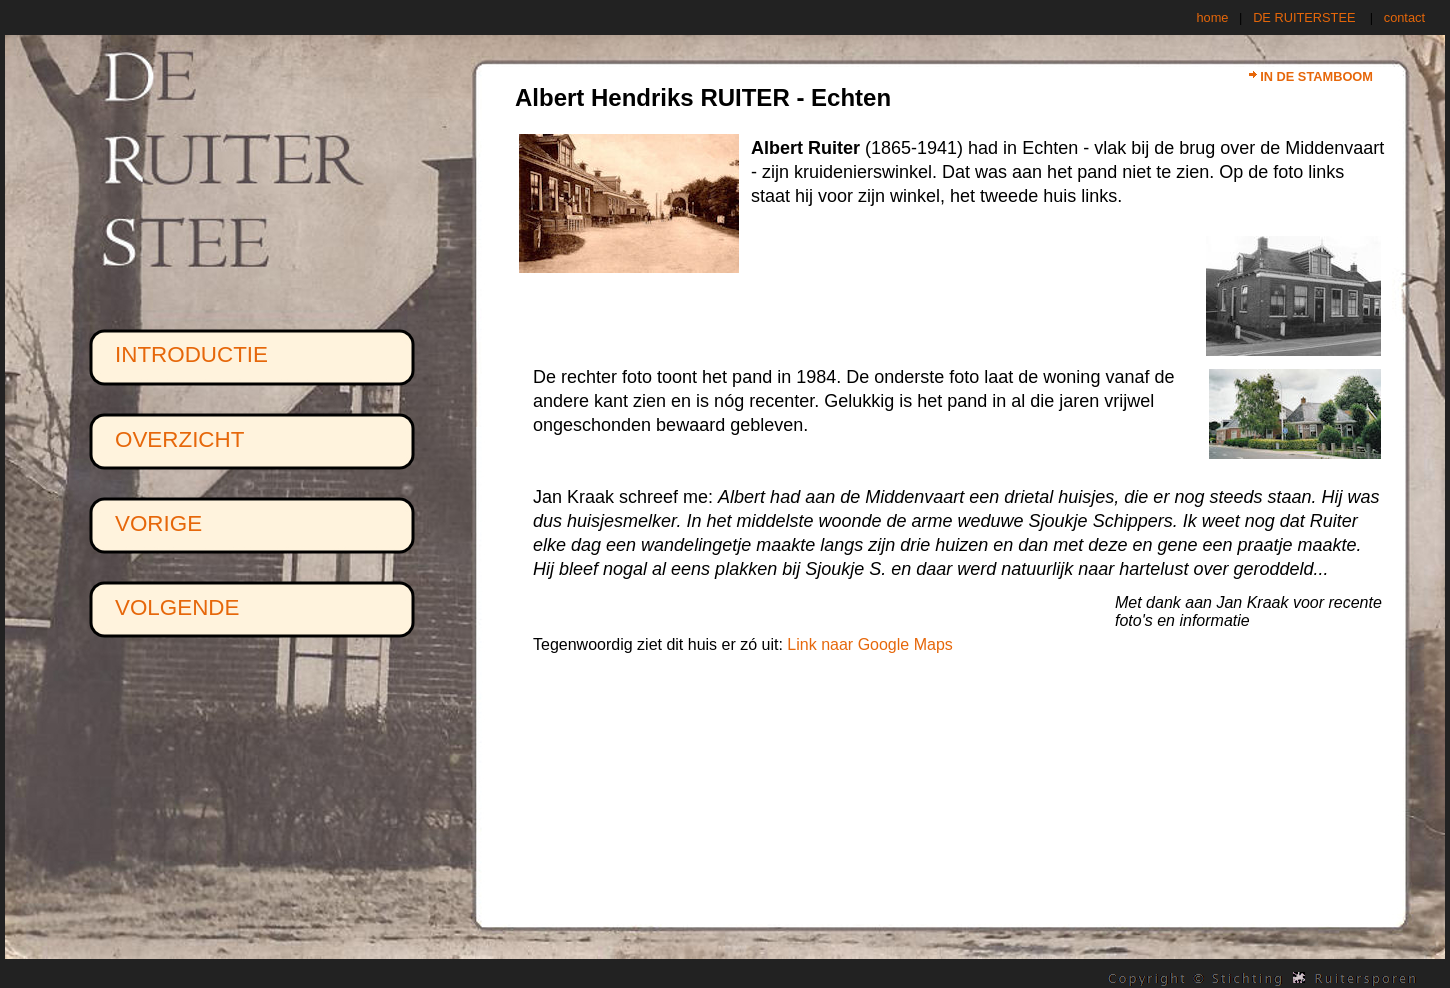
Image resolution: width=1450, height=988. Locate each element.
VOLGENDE (177, 607)
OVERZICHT (179, 439)
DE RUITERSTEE (1304, 17)
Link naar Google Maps (869, 644)
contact (1404, 17)
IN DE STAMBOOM (1316, 76)
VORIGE (158, 523)
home (1212, 17)
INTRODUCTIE (191, 354)
